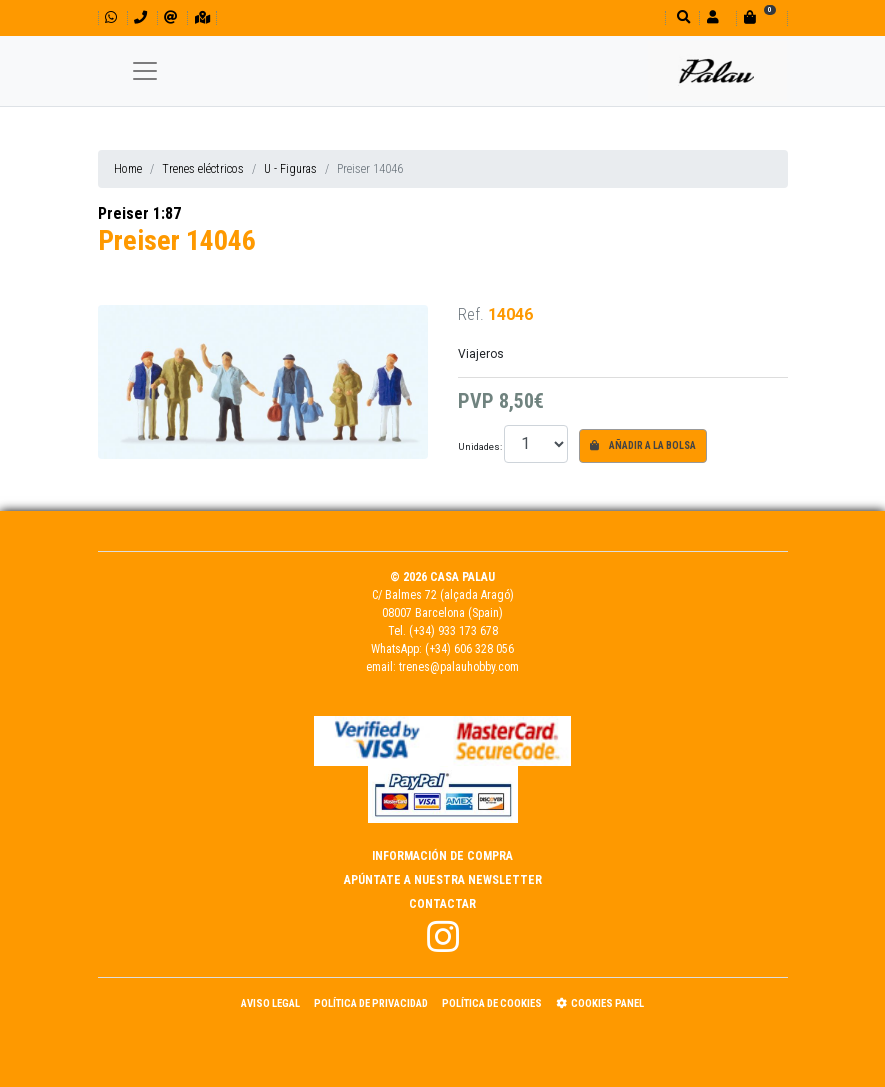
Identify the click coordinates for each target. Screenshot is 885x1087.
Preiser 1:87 (139, 213)
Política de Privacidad (371, 1003)
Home (128, 169)
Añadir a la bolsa (643, 445)
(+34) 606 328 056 (469, 649)
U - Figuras (290, 169)
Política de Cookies (492, 1003)
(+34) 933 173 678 (453, 631)
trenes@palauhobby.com (459, 667)
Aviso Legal (270, 1003)
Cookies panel (600, 1003)
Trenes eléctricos (203, 169)
